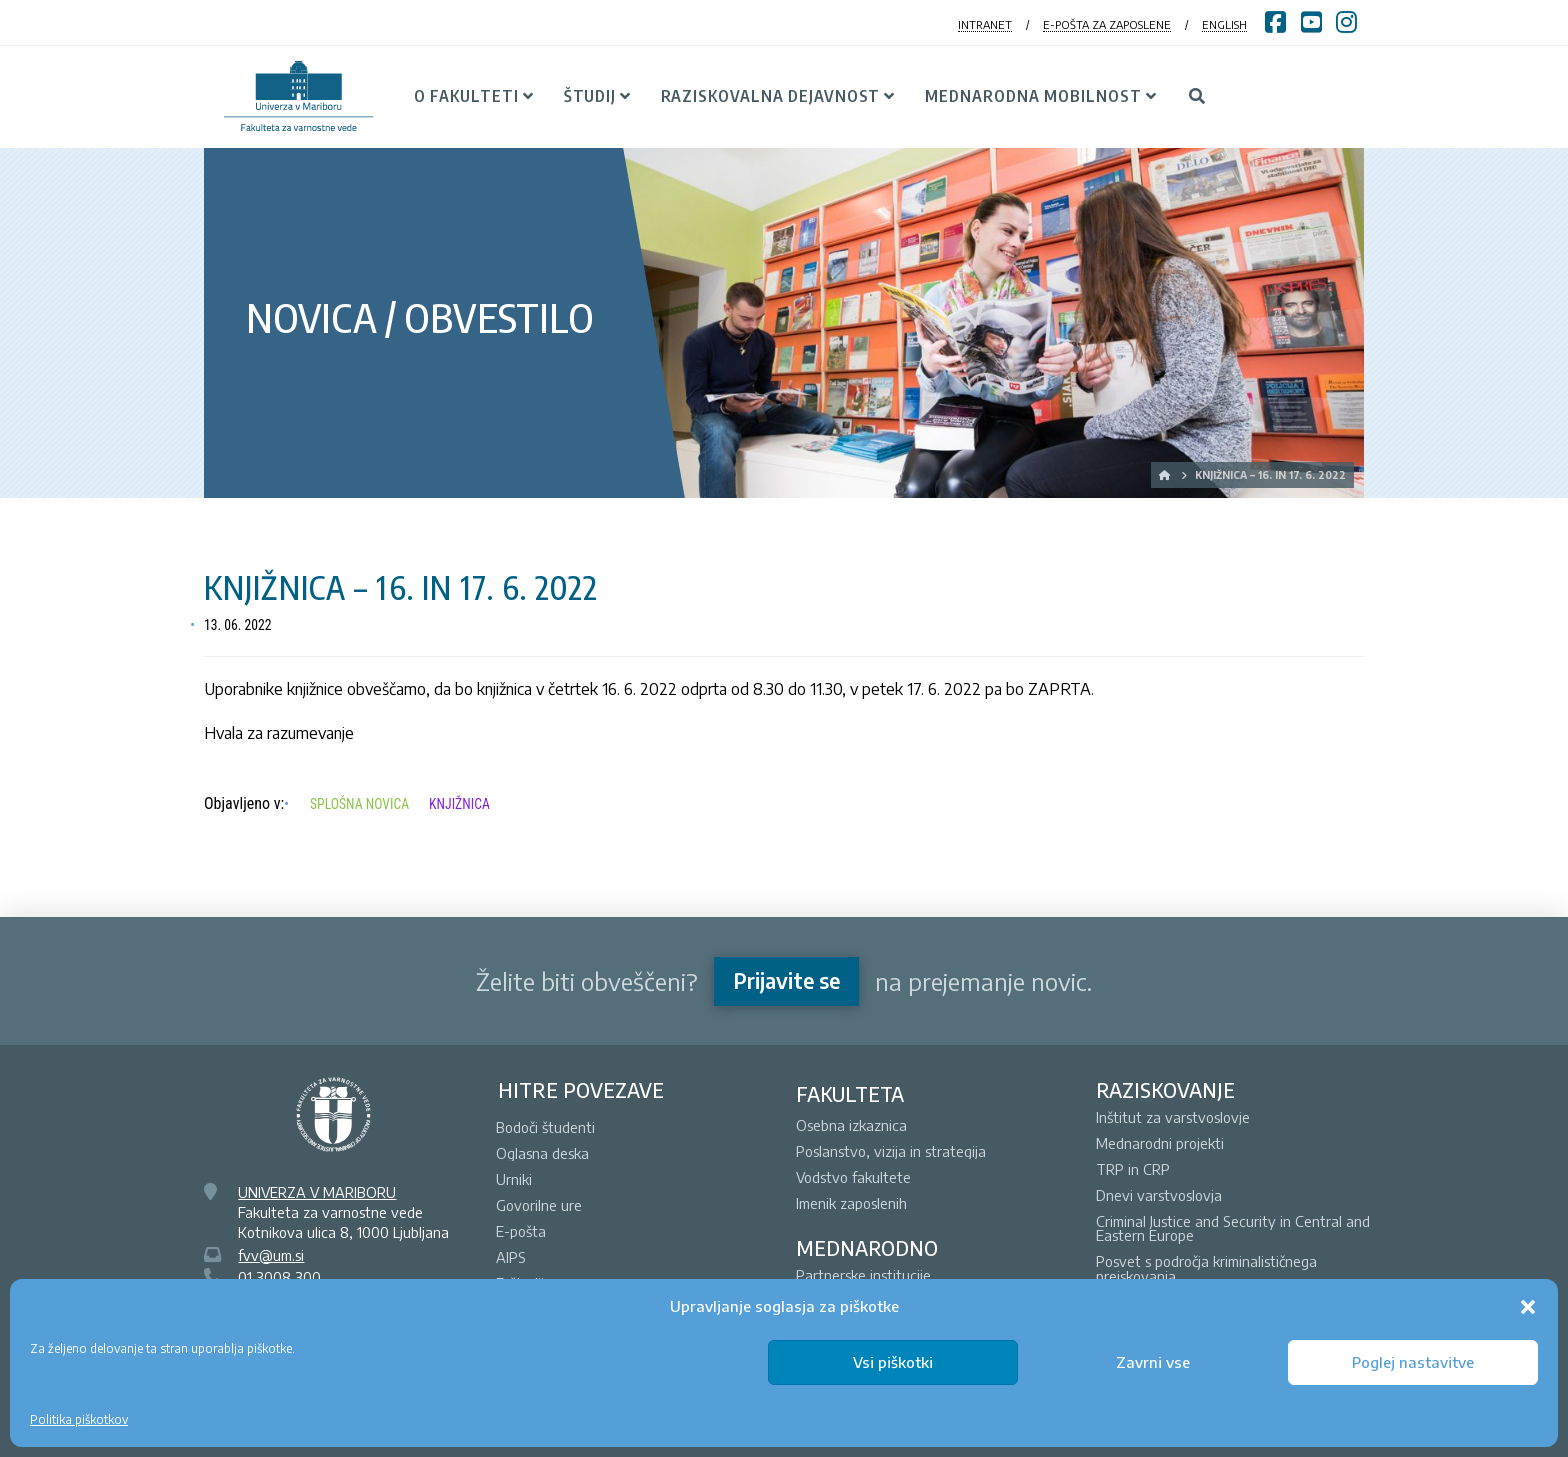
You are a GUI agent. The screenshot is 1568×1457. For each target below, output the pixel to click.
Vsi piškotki (893, 1362)
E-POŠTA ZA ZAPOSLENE (1107, 24)
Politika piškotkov (79, 1419)
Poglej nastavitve (1413, 1362)
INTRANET (985, 24)
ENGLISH (1224, 24)
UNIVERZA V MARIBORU (317, 1192)
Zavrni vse (1153, 1362)
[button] (1528, 1307)
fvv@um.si (271, 1255)
